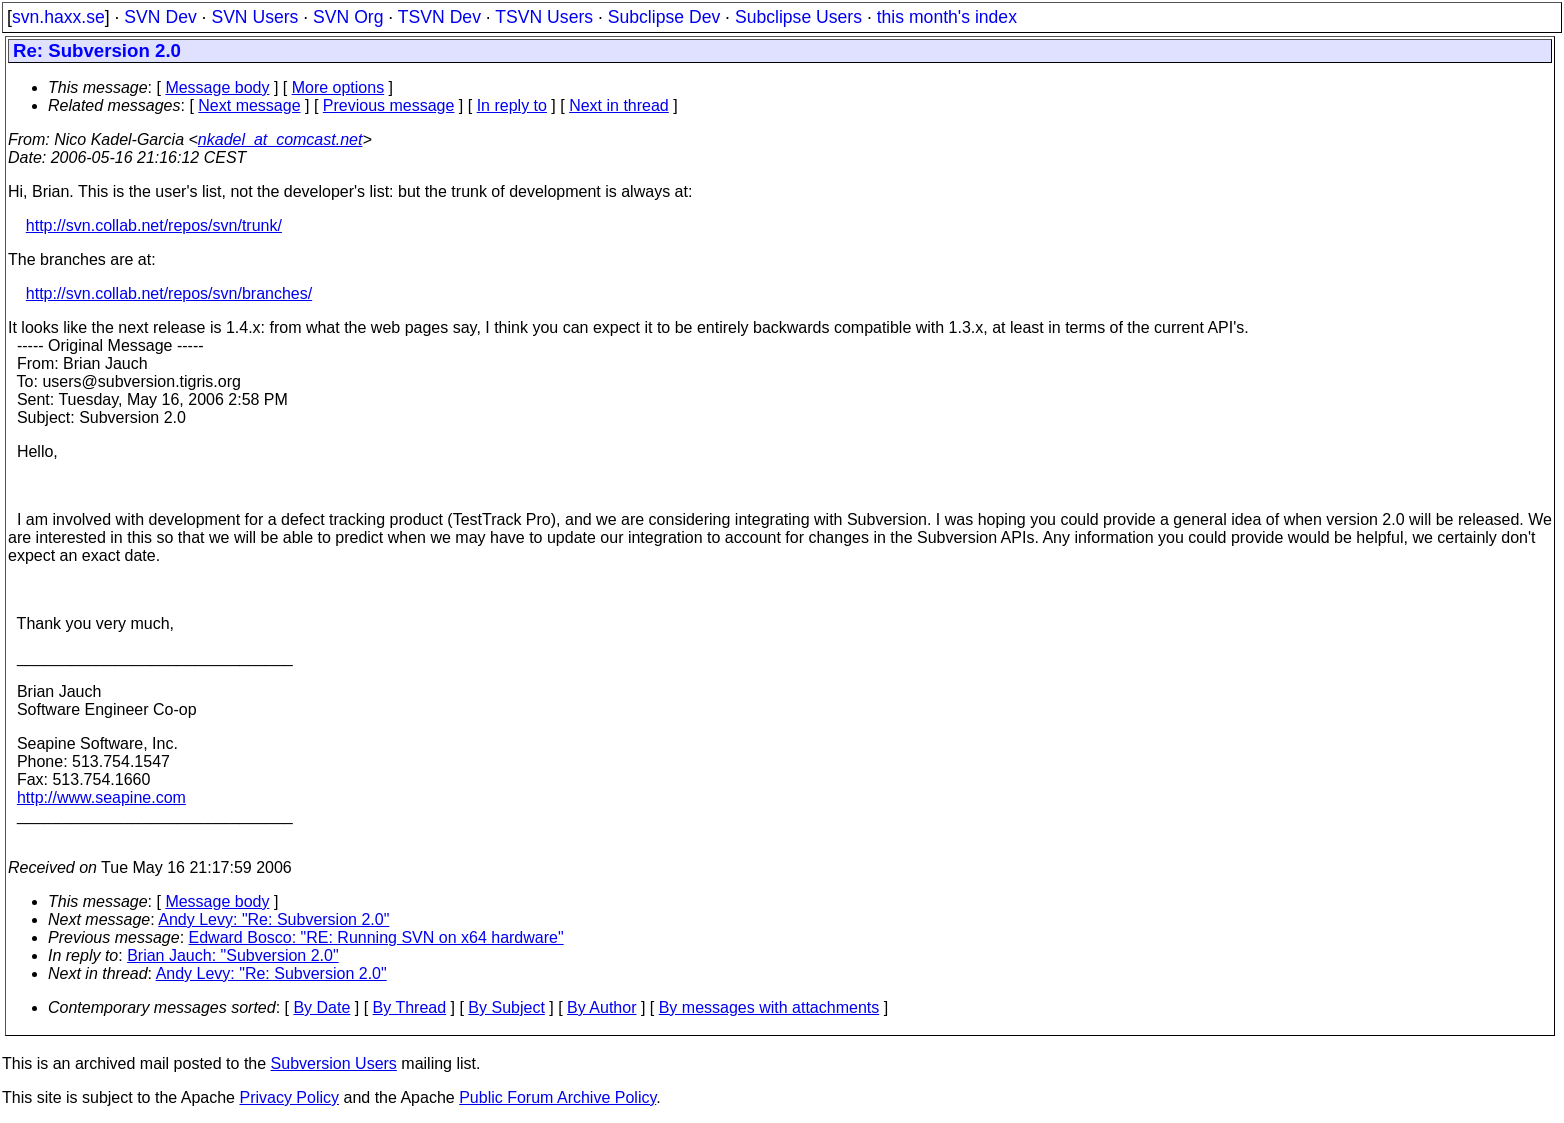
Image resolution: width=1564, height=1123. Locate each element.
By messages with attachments (769, 1007)
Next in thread (619, 105)
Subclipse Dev (664, 17)
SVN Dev (160, 17)
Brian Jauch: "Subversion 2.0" (232, 955)
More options (338, 87)
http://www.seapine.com (101, 797)
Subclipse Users (798, 17)
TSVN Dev (439, 17)
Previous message (389, 105)
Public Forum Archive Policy (557, 1097)
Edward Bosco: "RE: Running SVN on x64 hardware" (376, 937)
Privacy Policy (289, 1097)
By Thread (410, 1007)
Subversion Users (334, 1063)
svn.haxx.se (58, 17)
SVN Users (254, 17)
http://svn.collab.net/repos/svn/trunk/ (154, 225)
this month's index (947, 17)
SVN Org (348, 17)
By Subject (506, 1007)
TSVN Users (544, 17)
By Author (601, 1007)
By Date (321, 1007)
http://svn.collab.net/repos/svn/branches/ (169, 293)
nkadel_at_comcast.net (280, 139)
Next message (249, 105)
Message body (217, 87)
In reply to (512, 105)
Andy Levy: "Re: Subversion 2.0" (273, 919)
